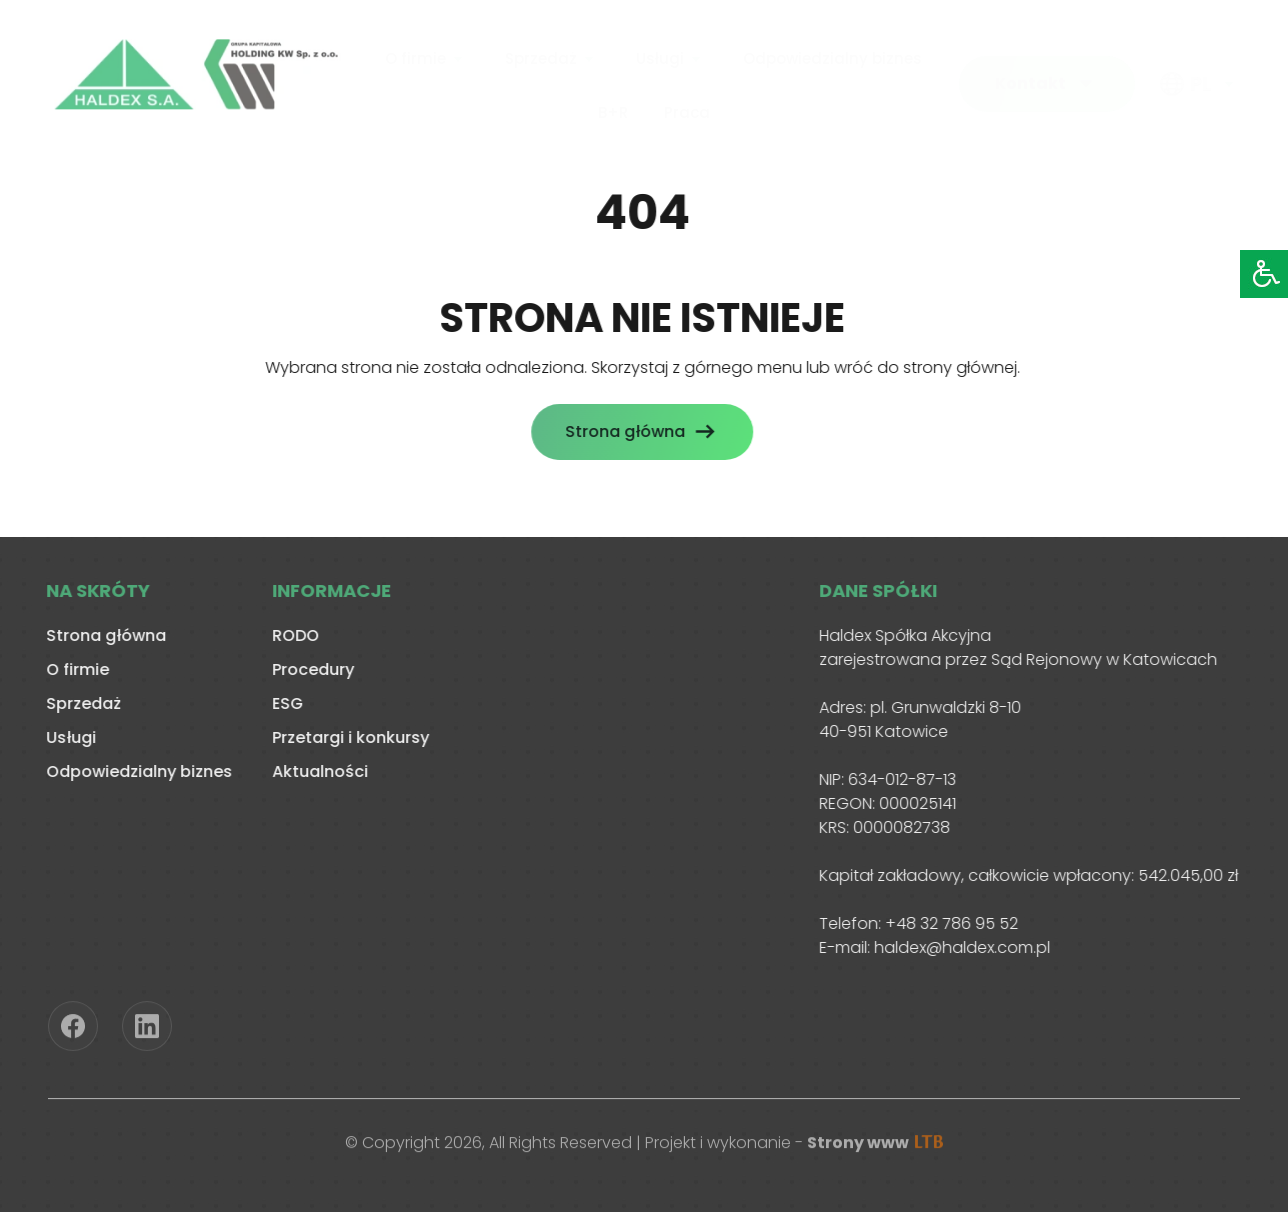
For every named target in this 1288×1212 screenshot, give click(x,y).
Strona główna (622, 431)
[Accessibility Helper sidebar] (1264, 274)
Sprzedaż (541, 55)
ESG (284, 703)
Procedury (310, 669)
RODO (292, 635)
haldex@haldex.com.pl (959, 947)
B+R (613, 108)
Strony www (875, 1145)
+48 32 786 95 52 (948, 923)
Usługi (660, 55)
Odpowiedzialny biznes (832, 55)
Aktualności (317, 771)
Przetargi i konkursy (347, 737)
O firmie (415, 55)
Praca (687, 108)
